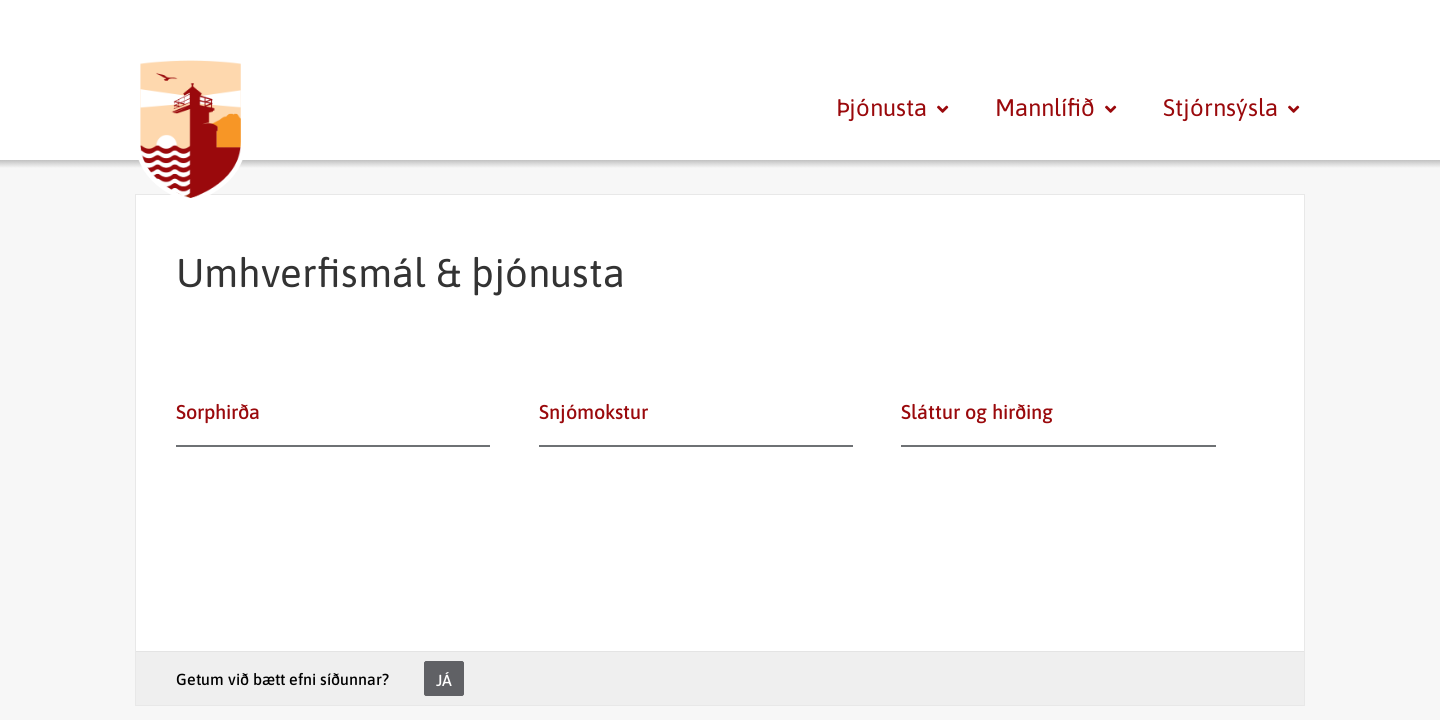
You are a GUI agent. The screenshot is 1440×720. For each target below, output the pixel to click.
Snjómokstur (593, 411)
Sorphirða (218, 411)
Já (444, 680)
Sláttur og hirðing (977, 411)
